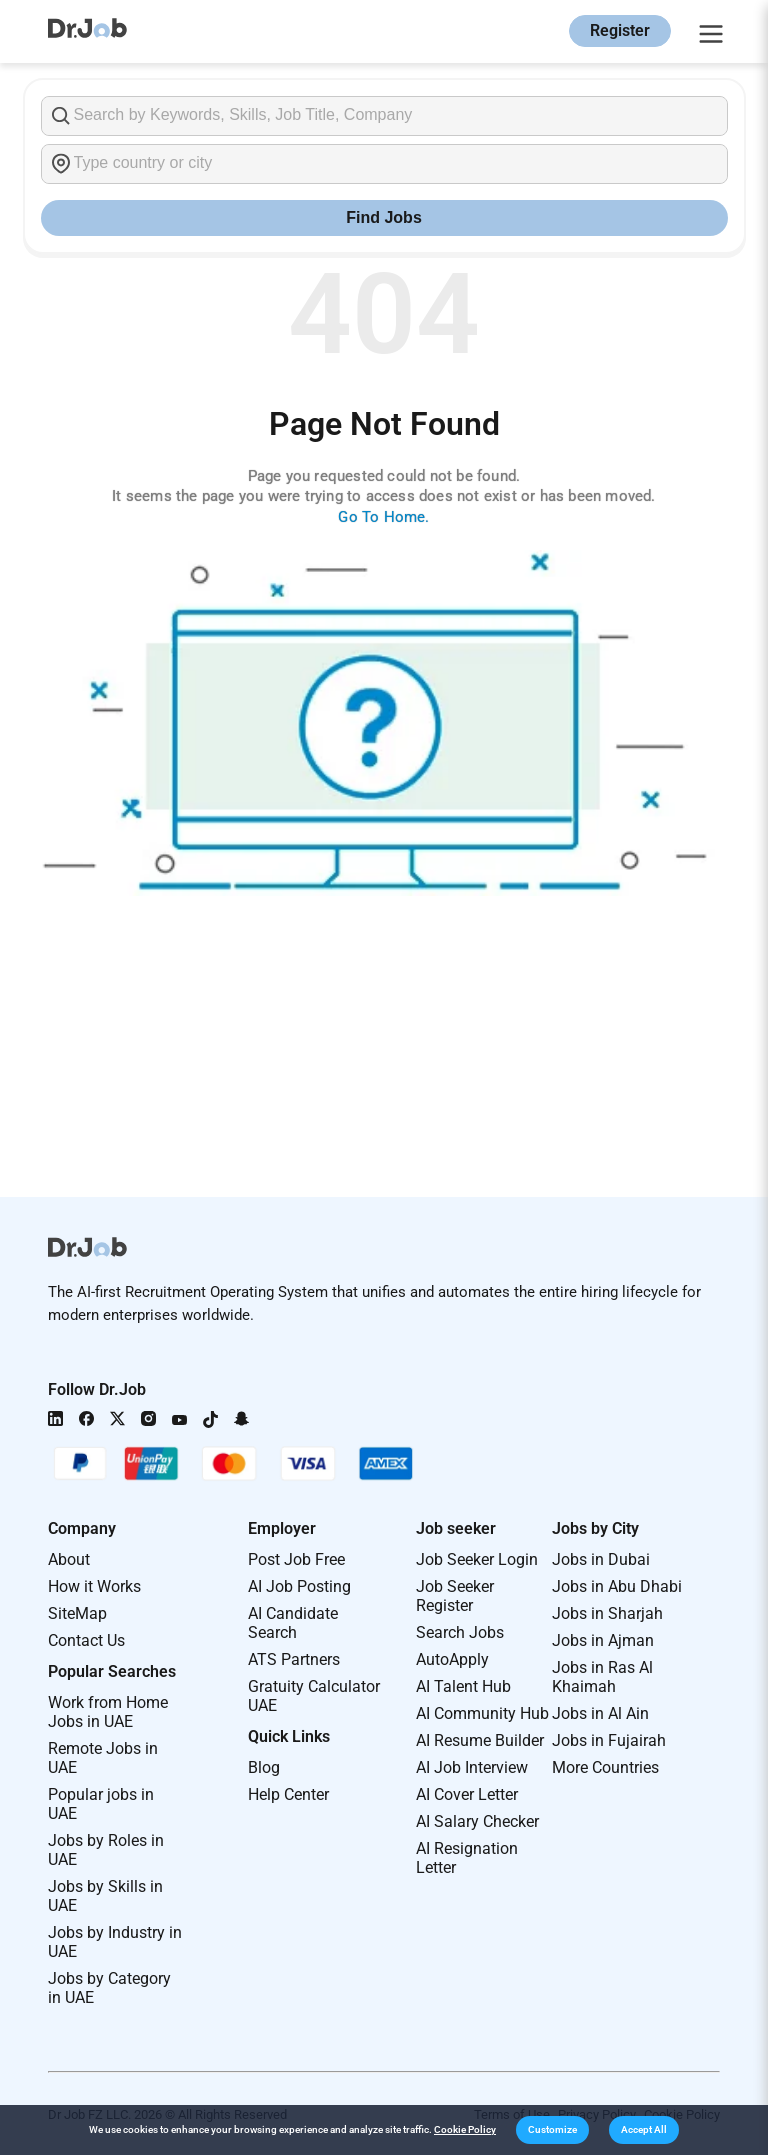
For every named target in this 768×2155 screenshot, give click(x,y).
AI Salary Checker (477, 1821)
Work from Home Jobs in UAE (108, 1712)
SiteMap (77, 1613)
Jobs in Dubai (601, 1559)
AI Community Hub (482, 1713)
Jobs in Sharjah (607, 1613)
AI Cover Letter (467, 1794)
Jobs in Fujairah (609, 1740)
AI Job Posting (299, 1586)
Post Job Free (296, 1559)
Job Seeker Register (455, 1596)
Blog (264, 1767)
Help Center (288, 1794)
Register (620, 30)
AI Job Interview (472, 1767)
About (69, 1559)
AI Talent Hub (463, 1686)
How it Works (94, 1586)
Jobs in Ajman (603, 1640)
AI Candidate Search (293, 1623)
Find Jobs (384, 217)
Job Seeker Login (477, 1559)
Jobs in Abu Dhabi (617, 1586)
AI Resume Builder (480, 1740)
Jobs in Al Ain (600, 1713)
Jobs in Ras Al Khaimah (602, 1677)
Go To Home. (383, 517)
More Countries (605, 1767)
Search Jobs (460, 1632)
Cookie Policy (465, 2129)
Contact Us (86, 1640)
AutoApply (452, 1659)
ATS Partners (294, 1659)
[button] (552, 2130)
